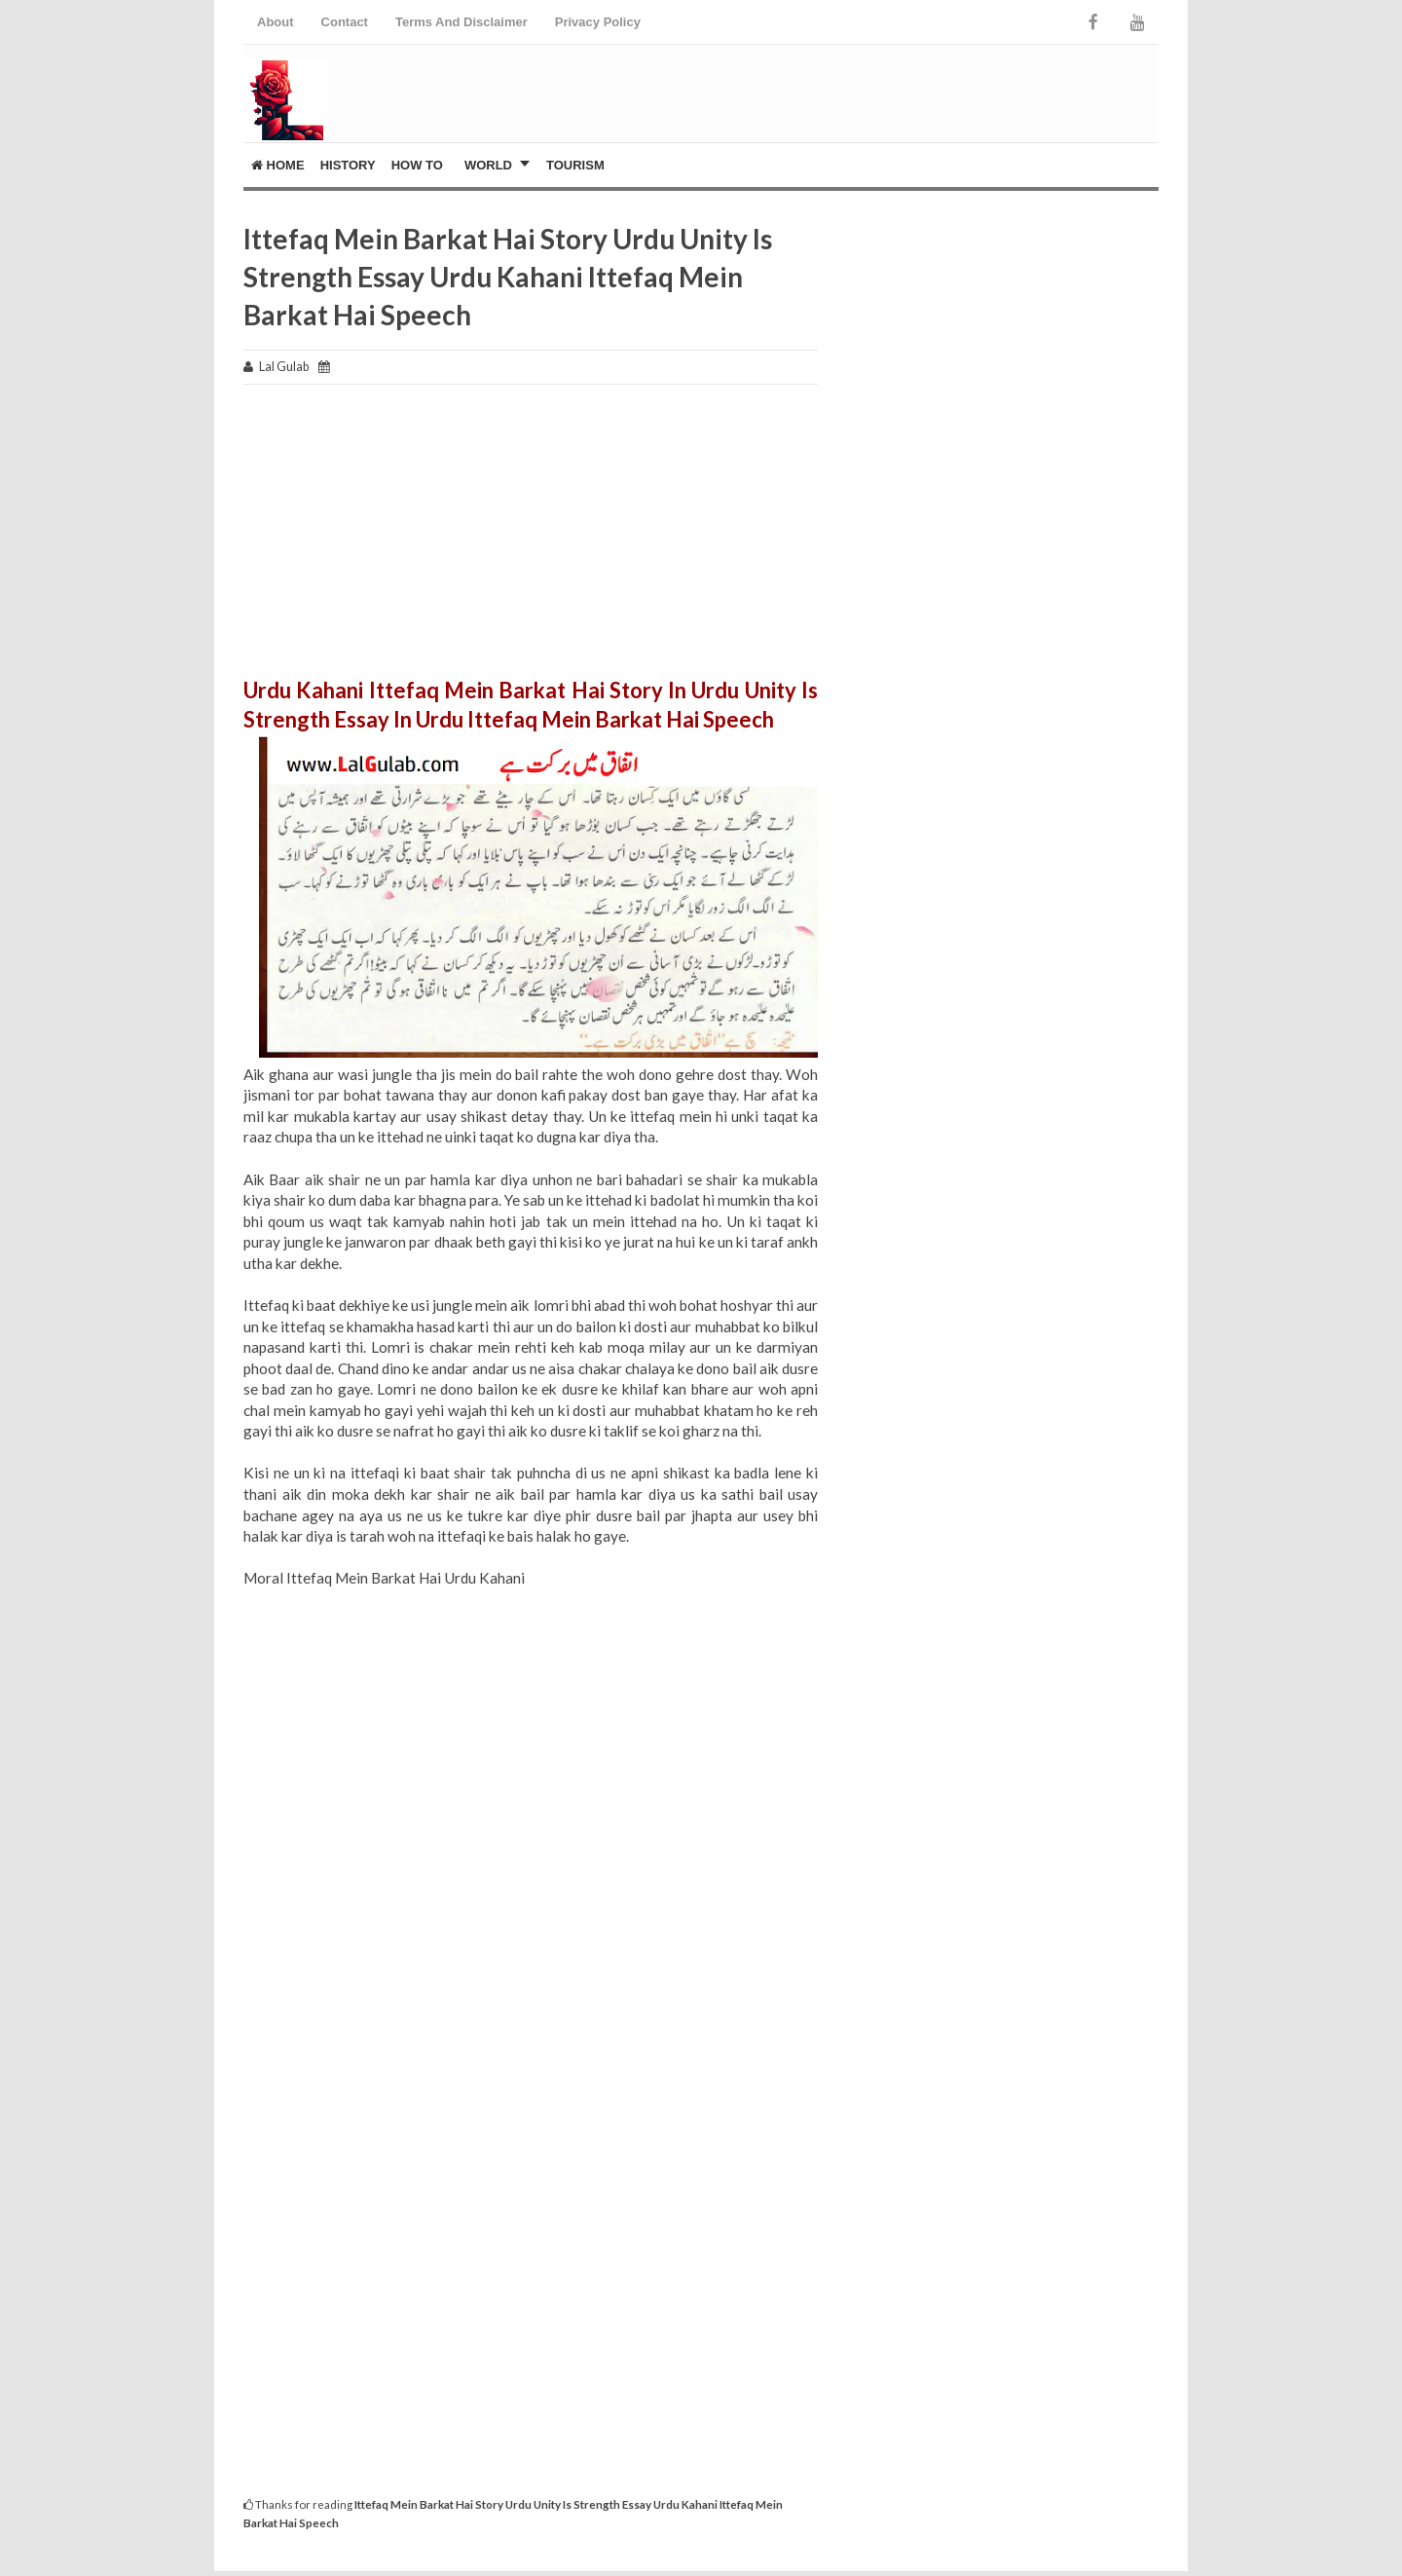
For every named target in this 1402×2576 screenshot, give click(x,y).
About (275, 22)
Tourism (575, 165)
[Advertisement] (530, 539)
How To (417, 165)
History (348, 165)
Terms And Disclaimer (461, 22)
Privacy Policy (598, 22)
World (488, 165)
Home (278, 165)
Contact (344, 22)
